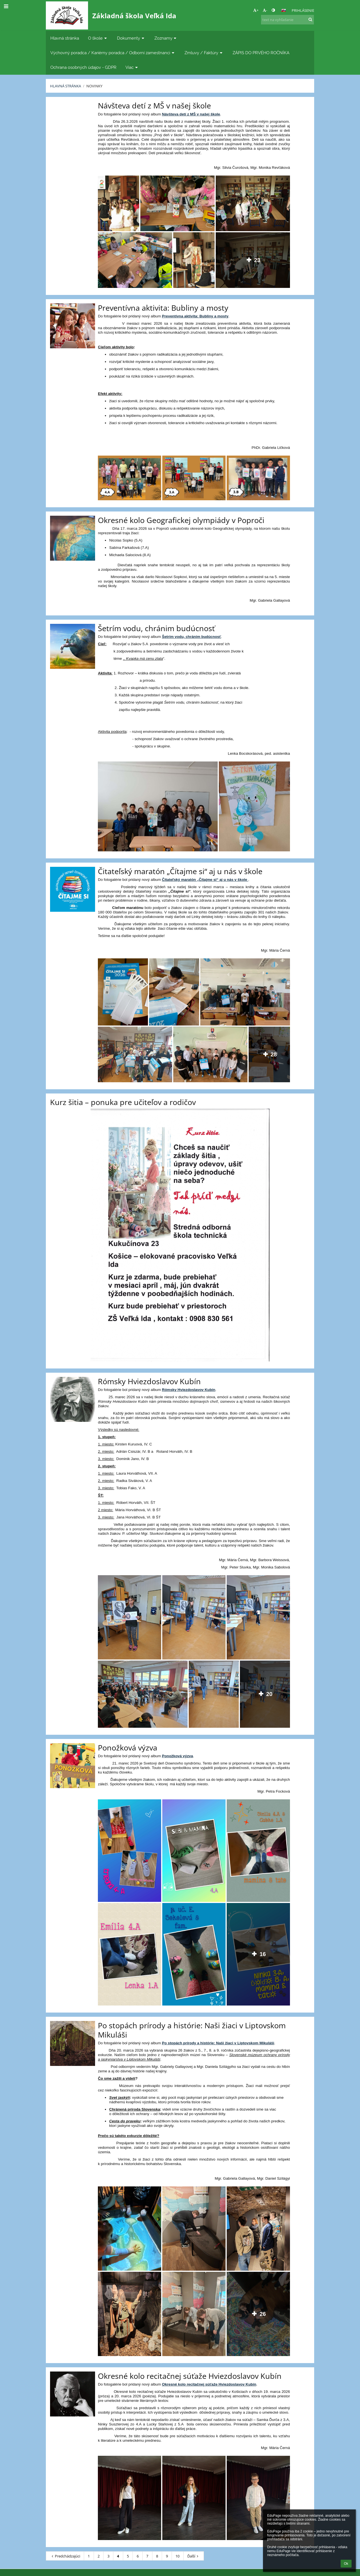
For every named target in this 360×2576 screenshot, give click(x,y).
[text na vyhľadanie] (287, 20)
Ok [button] (346, 2564)
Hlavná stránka (65, 85)
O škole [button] (98, 38)
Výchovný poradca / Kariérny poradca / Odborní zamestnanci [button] (113, 52)
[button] (283, 10)
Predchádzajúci (65, 2556)
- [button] (265, 10)
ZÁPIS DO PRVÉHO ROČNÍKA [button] (261, 52)
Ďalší (193, 2556)
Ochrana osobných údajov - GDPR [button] (83, 67)
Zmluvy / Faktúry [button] (204, 52)
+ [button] (255, 10)
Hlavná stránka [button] (64, 38)
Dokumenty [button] (131, 38)
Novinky (94, 85)
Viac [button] (132, 67)
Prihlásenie (303, 10)
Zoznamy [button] (166, 38)
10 (177, 2556)
